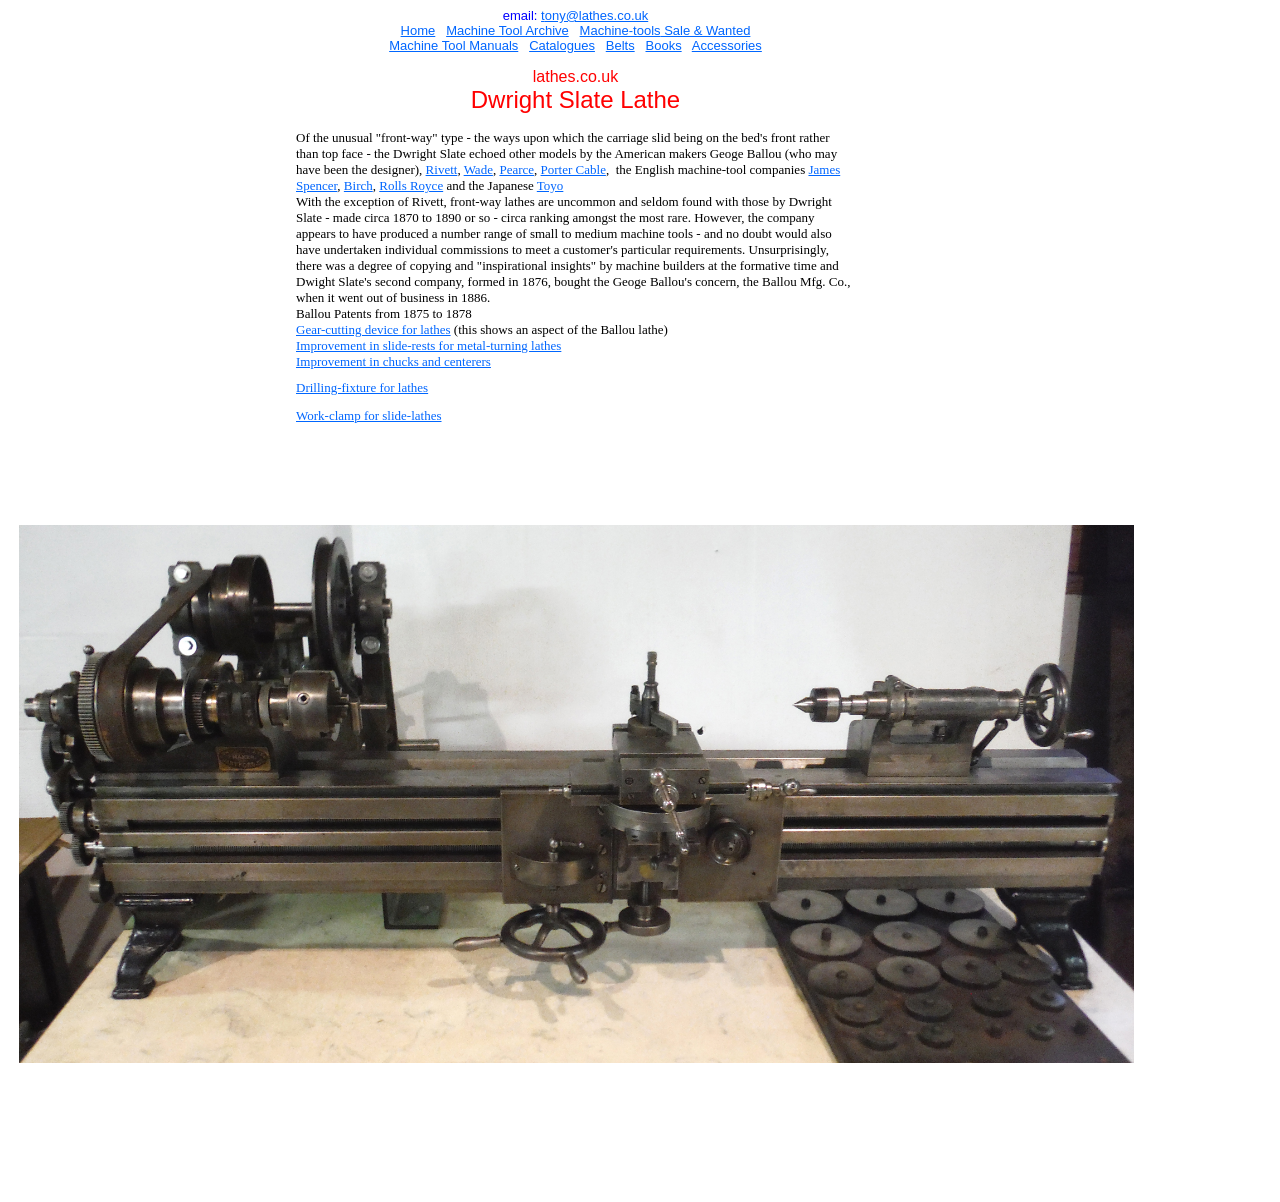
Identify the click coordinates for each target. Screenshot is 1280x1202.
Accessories (727, 45)
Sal (672, 30)
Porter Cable (573, 169)
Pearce (516, 169)
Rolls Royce (411, 185)
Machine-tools (620, 30)
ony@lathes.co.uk (597, 15)
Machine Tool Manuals (453, 45)
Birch (358, 185)
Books (664, 45)
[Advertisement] (575, 476)
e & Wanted (716, 30)
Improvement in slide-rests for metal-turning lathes (428, 345)
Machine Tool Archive (507, 30)
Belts (620, 45)
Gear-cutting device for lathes (373, 329)
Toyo (550, 185)
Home (418, 30)
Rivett (442, 169)
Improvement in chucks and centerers (393, 361)
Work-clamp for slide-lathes (369, 415)
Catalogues (562, 45)
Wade (478, 169)
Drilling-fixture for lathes (362, 387)
